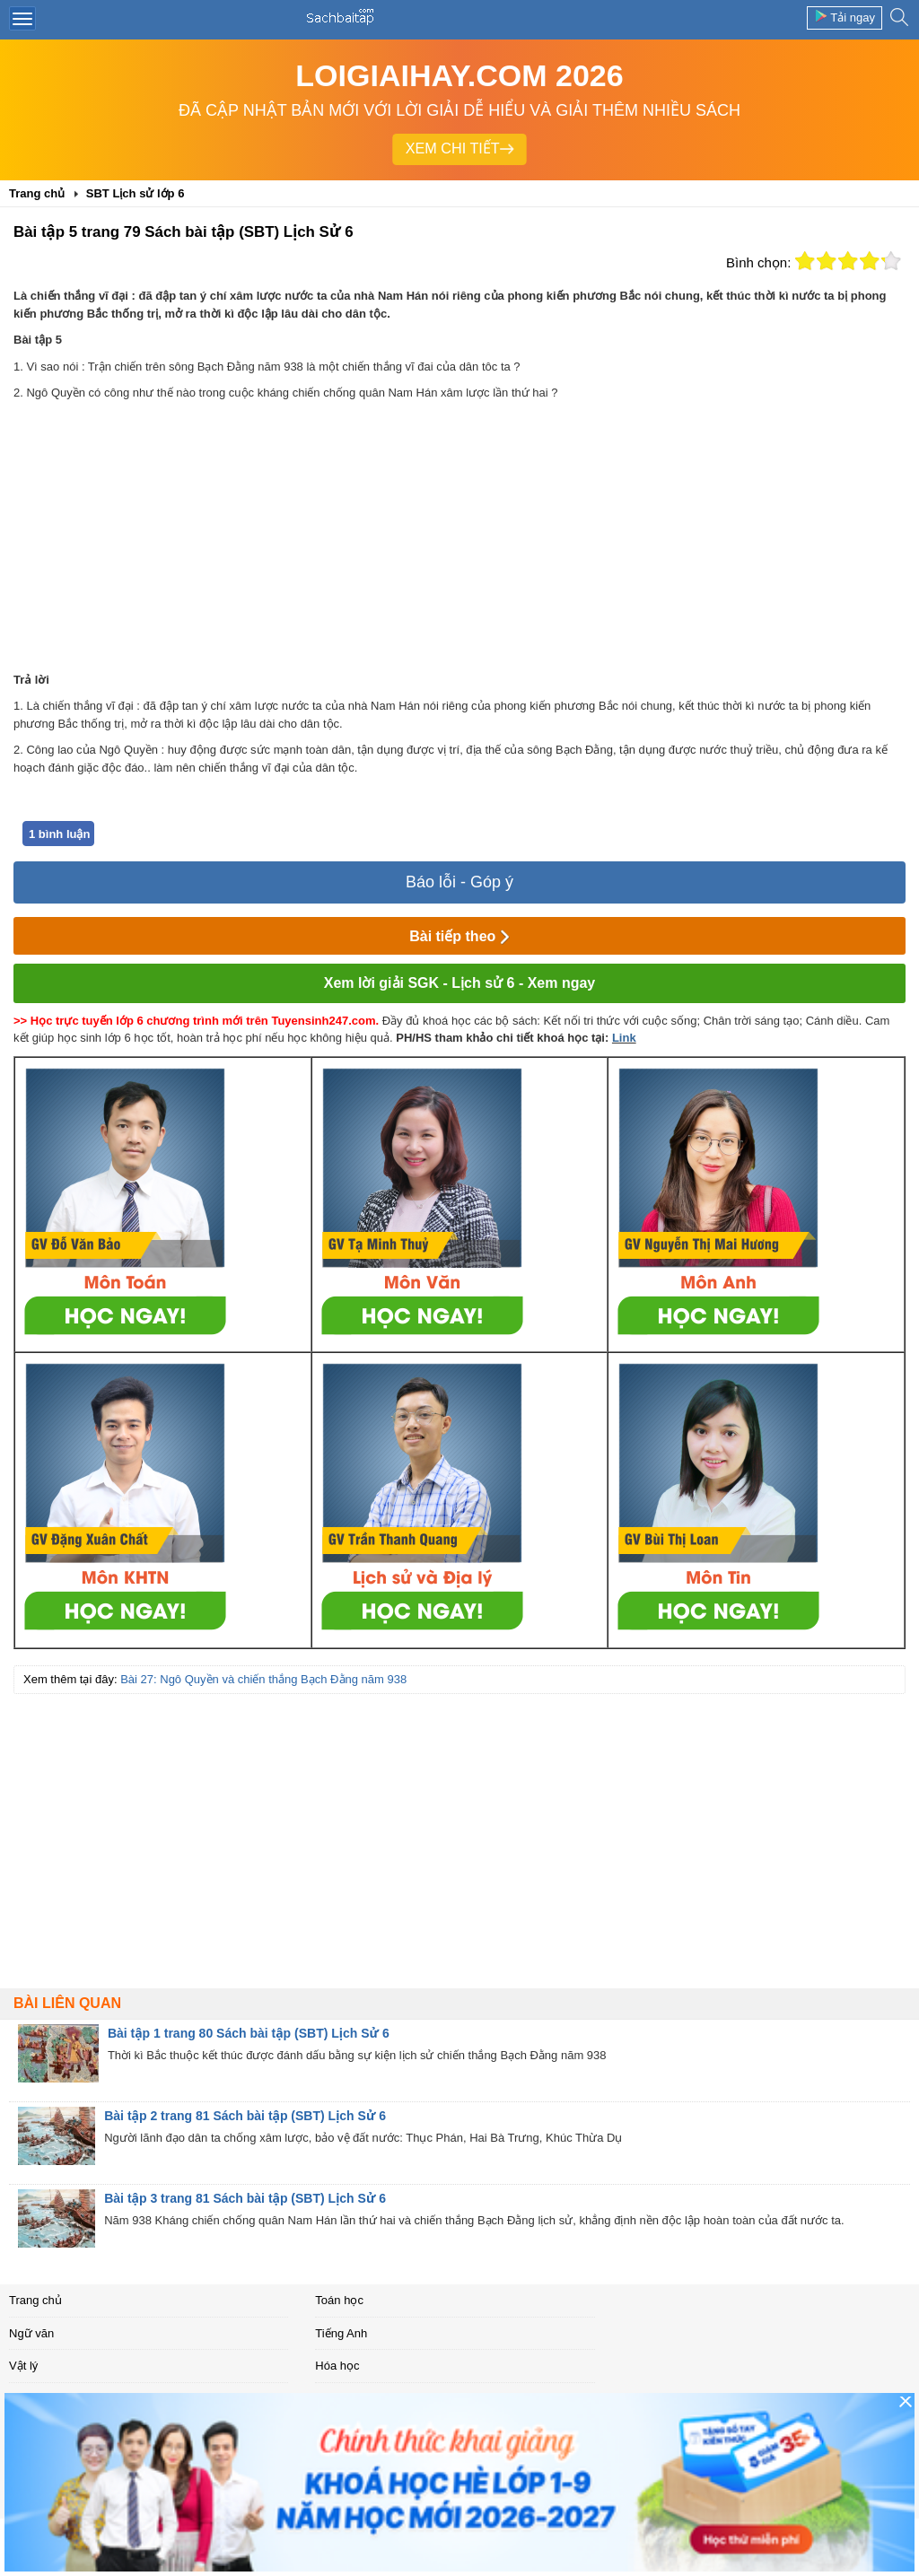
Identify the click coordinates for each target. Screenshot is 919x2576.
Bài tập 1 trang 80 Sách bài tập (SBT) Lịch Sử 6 (248, 2033)
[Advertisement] (459, 536)
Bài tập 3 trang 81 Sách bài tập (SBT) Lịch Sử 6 (245, 2198)
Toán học (339, 2300)
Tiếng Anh (341, 2333)
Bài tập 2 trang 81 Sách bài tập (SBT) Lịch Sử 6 (245, 2116)
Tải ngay (844, 16)
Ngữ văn (31, 2333)
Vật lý (23, 2365)
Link (624, 1037)
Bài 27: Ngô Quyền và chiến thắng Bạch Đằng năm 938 (263, 1679)
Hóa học (337, 2365)
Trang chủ (35, 2300)
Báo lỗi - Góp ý (459, 882)
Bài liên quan (67, 2003)
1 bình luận (59, 834)
